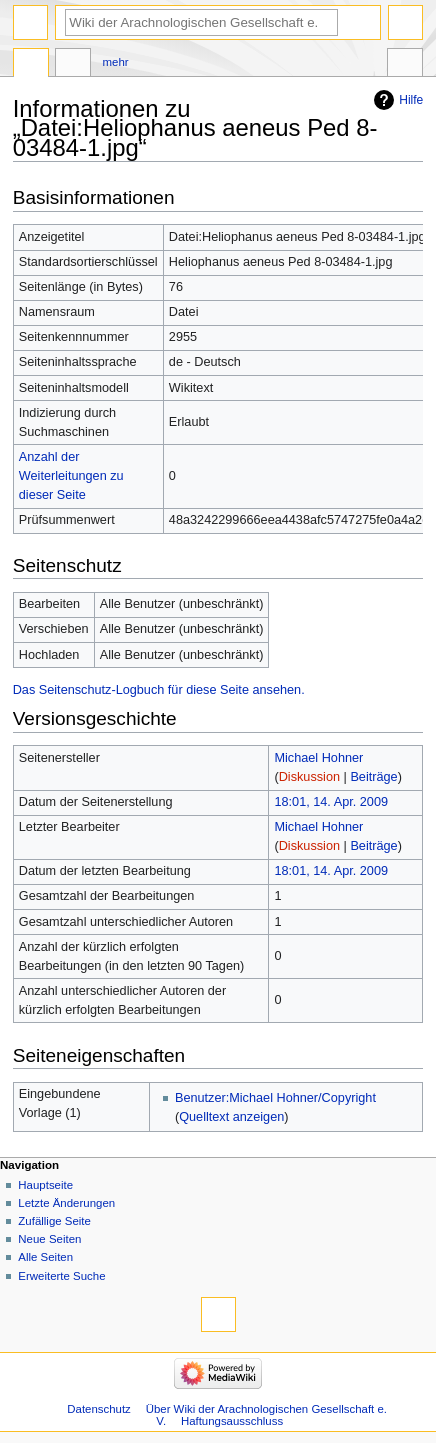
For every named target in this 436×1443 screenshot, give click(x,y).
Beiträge (373, 777)
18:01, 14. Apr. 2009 (331, 802)
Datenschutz (99, 1409)
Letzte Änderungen (66, 1203)
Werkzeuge (405, 65)
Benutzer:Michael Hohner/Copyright (275, 1098)
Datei (31, 65)
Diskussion (309, 777)
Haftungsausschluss (232, 1421)
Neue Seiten (49, 1239)
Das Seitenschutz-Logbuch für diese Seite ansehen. (159, 690)
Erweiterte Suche (61, 1276)
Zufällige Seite (54, 1221)
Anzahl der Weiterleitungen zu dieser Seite (71, 476)
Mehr (116, 62)
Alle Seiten (45, 1257)
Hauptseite (45, 1185)
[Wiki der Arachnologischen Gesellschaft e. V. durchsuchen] (201, 22)
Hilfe (411, 100)
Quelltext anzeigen (231, 1117)
